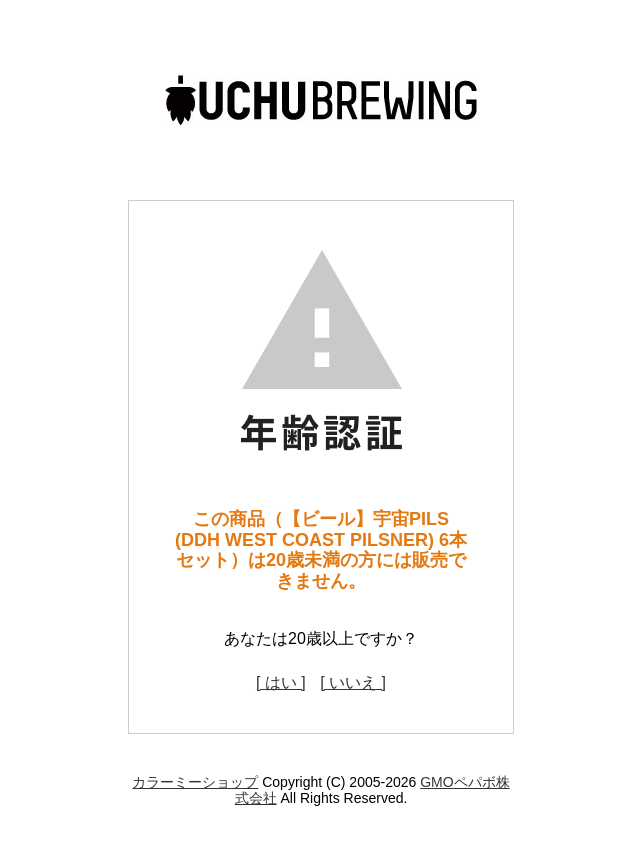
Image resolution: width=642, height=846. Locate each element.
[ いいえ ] (353, 682)
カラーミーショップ (195, 782)
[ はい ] (281, 682)
